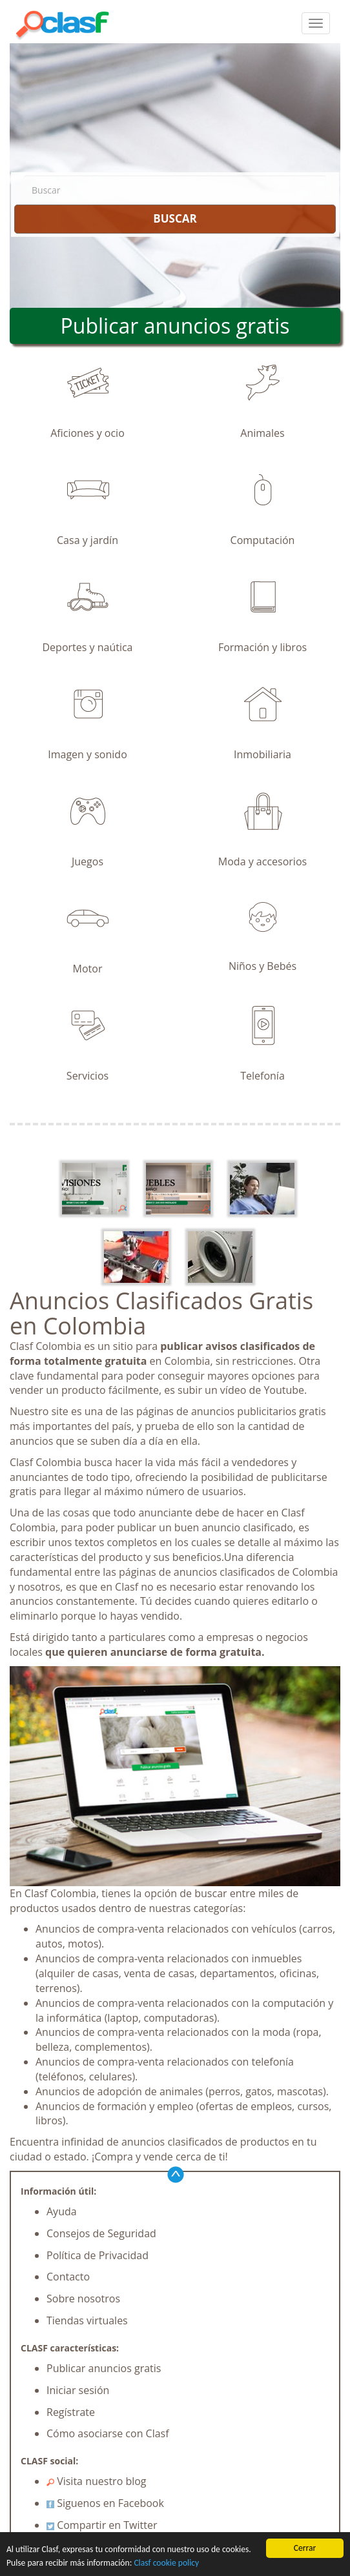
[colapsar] (316, 23)
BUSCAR (174, 218)
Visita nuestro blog (96, 2481)
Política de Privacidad (97, 2255)
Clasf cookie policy (166, 2562)
